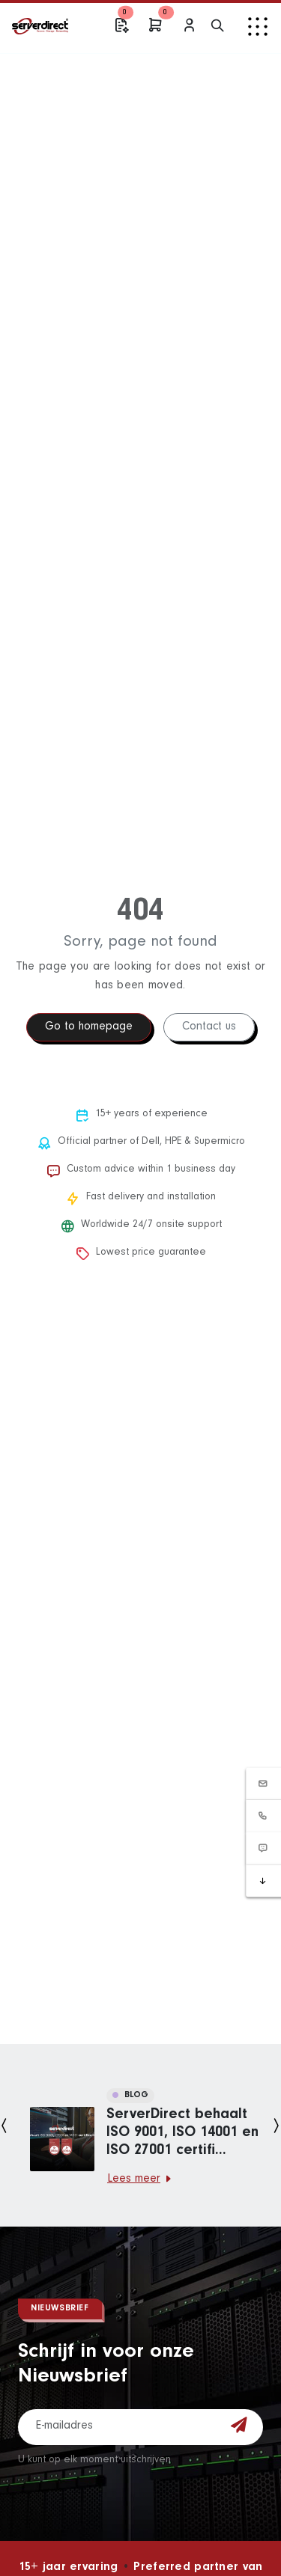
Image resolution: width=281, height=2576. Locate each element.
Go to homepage (89, 1027)
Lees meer (139, 2179)
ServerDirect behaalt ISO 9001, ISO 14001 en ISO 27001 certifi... (182, 2133)
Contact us (209, 1027)
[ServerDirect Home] (45, 26)
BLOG (130, 2095)
